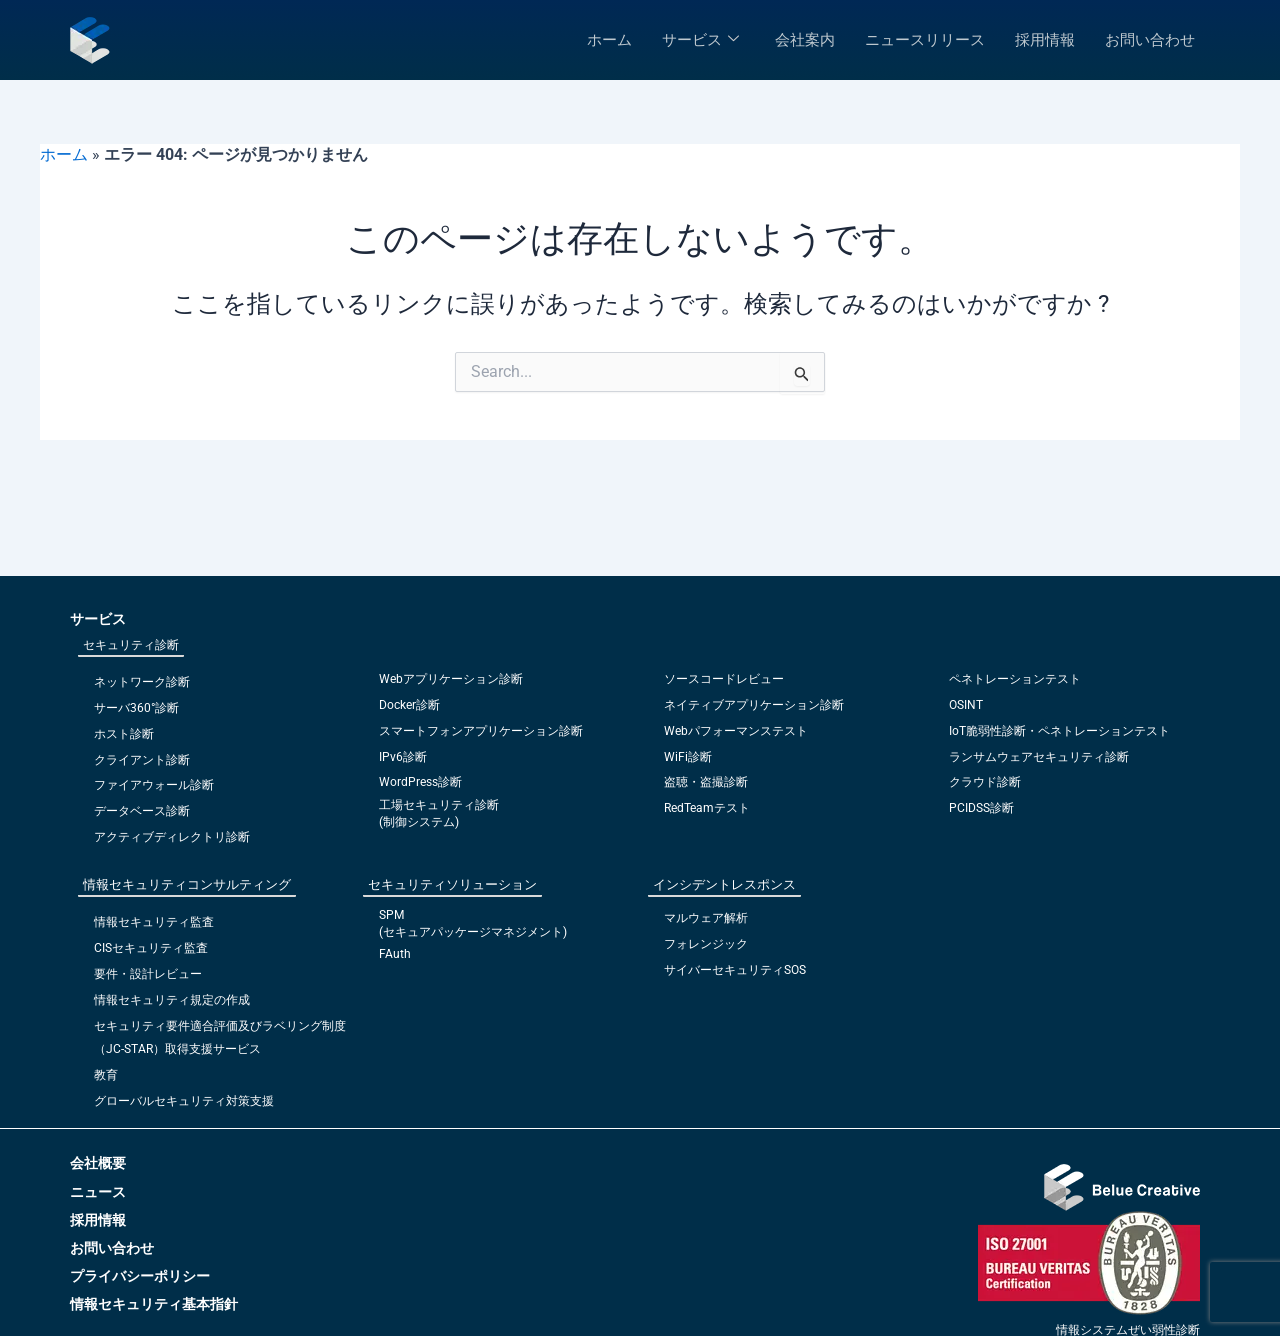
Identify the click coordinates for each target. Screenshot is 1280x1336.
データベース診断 (142, 817)
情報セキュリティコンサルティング (187, 888)
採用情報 (1045, 40)
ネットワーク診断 (142, 690)
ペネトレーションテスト (1015, 687)
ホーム (609, 40)
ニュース (98, 1192)
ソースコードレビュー (724, 687)
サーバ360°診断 (136, 715)
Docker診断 (409, 712)
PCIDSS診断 (981, 814)
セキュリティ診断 (131, 653)
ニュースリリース (925, 40)
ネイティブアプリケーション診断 (754, 712)
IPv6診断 (403, 763)
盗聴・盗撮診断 (706, 788)
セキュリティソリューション (452, 888)
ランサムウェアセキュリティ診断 (1039, 763)
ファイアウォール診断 (154, 791)
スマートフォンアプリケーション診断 (481, 737)
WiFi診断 (688, 763)
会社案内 (805, 40)
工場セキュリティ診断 (439, 811)
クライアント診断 (142, 766)
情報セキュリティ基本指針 (154, 1304)
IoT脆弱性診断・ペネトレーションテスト (1059, 737)
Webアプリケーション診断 (451, 687)
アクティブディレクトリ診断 (172, 842)
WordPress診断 (420, 788)
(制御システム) (419, 827)
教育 (106, 1076)
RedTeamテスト (707, 814)
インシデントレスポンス (724, 888)
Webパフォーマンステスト (736, 737)
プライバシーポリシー (140, 1276)
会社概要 (98, 1163)
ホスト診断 (124, 740)
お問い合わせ (1150, 40)
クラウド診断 (985, 788)
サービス (700, 40)
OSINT (966, 712)
